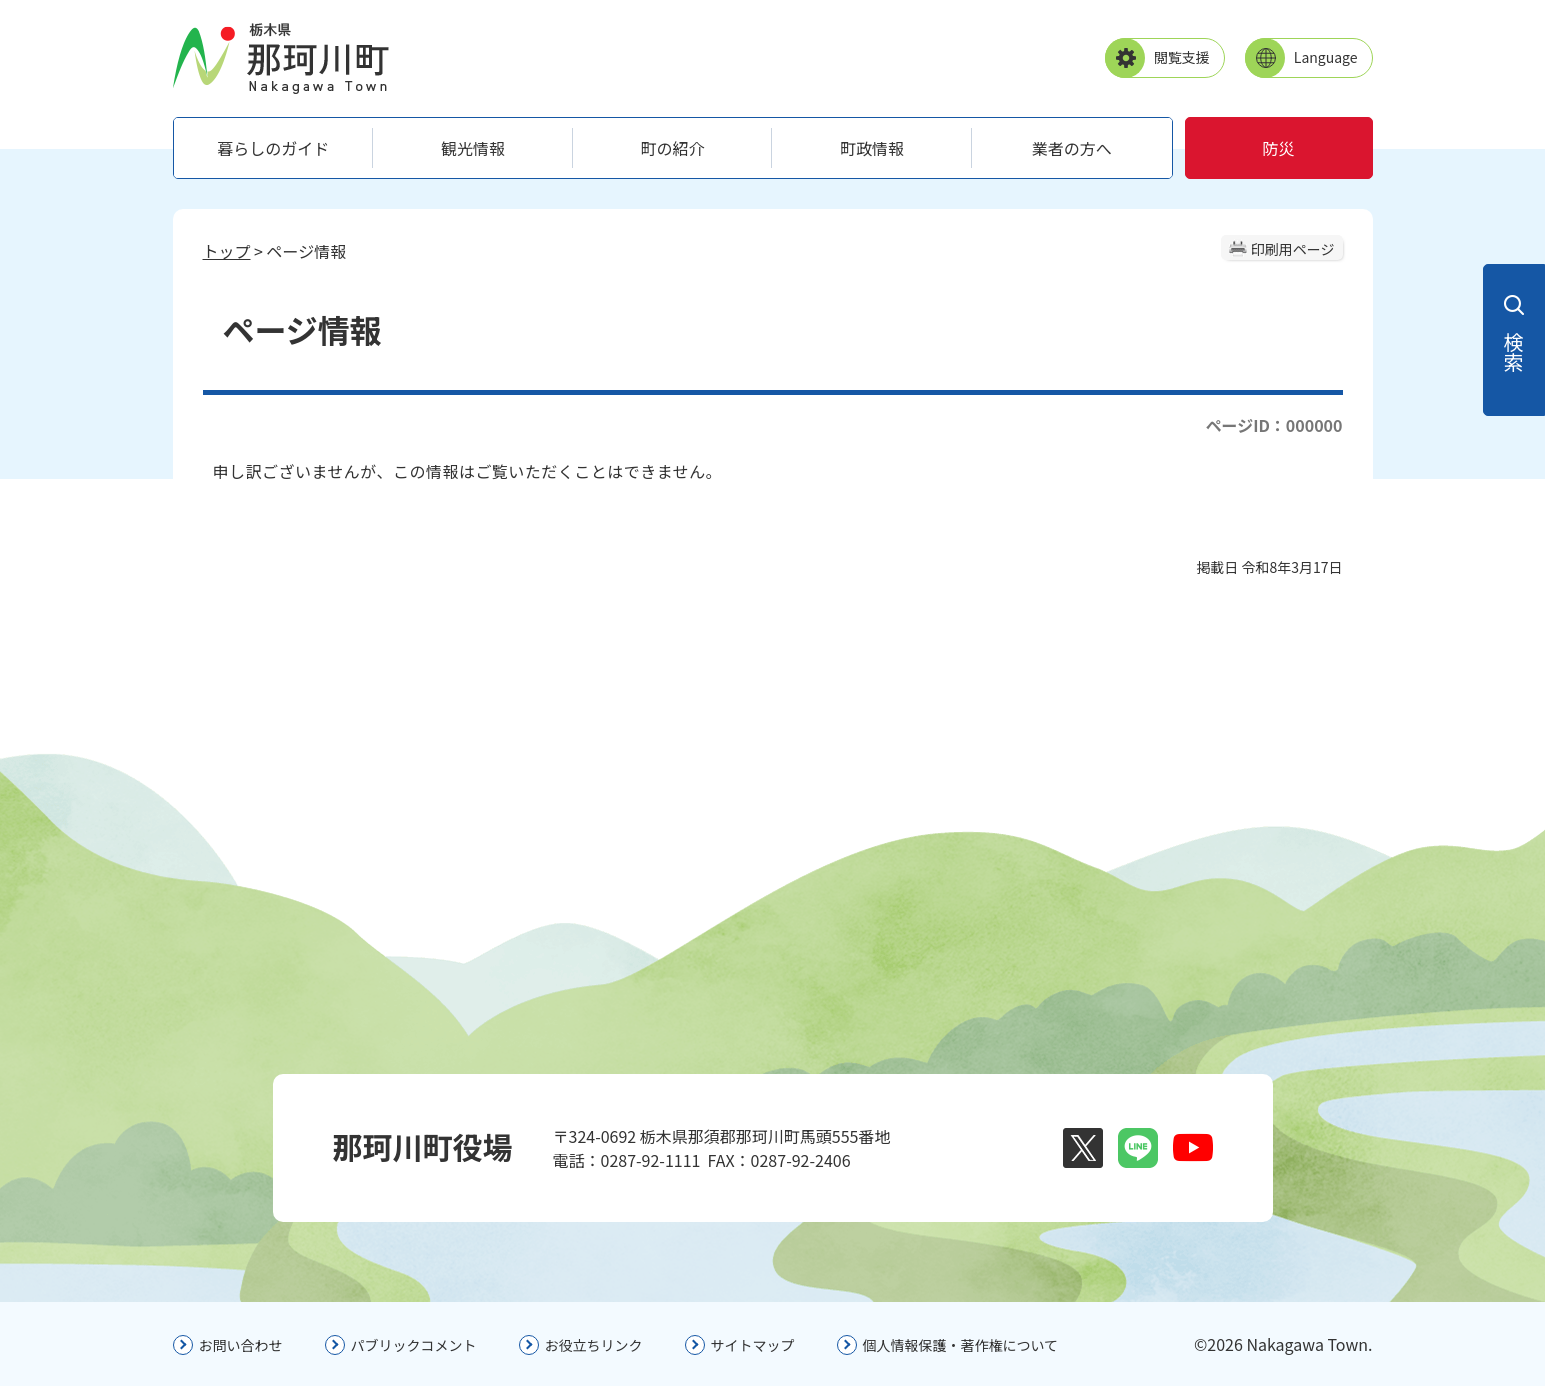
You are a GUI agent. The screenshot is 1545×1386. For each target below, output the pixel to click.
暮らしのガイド (273, 148)
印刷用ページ (1293, 249)
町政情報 (872, 148)
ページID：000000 (1273, 425)
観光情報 (473, 148)
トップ (227, 251)
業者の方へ (1072, 148)
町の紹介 (672, 148)
